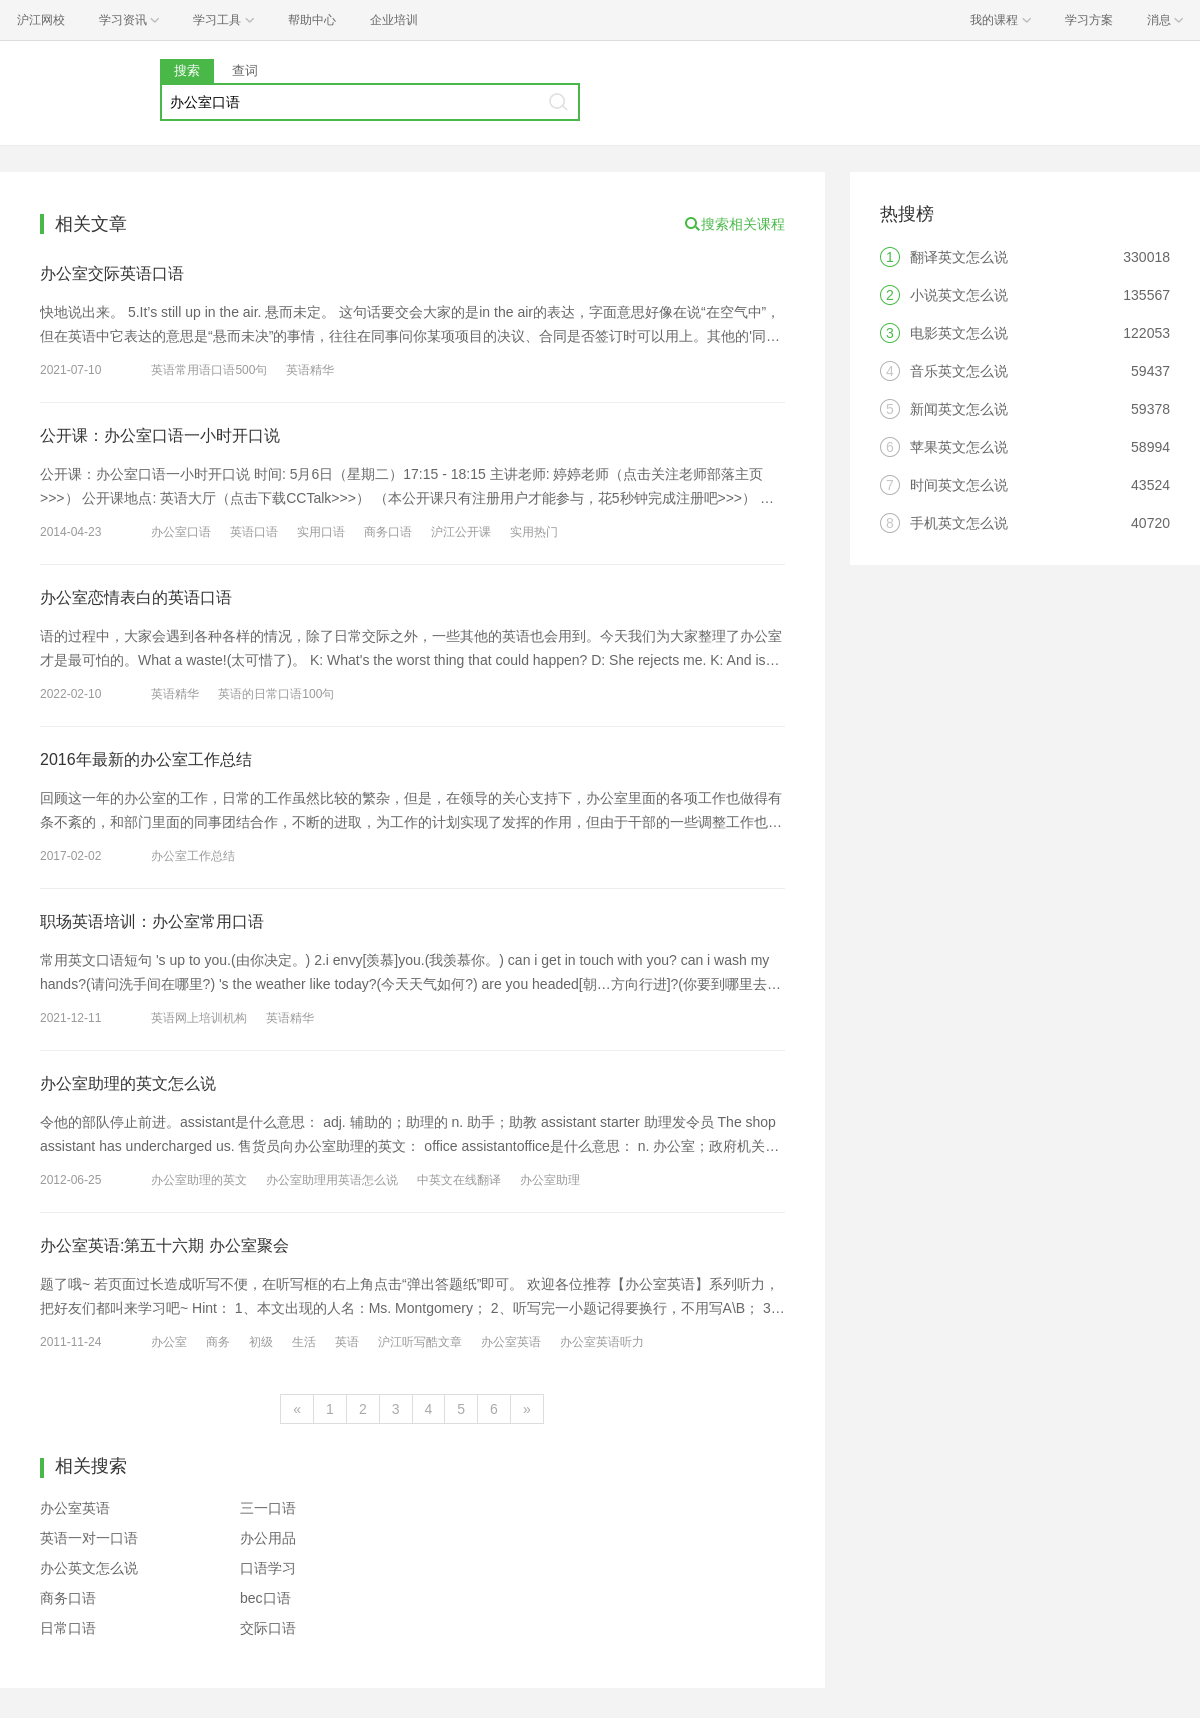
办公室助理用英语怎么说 (332, 1180)
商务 (218, 1342)
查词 (245, 70)
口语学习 (268, 1568)
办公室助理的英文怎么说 (128, 1083)
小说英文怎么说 (959, 295)
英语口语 (254, 532)
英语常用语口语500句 (209, 370)
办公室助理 (550, 1180)
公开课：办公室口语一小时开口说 (160, 435)
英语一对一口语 (89, 1538)
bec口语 (265, 1598)
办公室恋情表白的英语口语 (136, 597)
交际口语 (268, 1628)
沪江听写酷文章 (420, 1342)
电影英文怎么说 (959, 333)
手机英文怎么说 (959, 523)
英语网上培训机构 (199, 1018)
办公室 (169, 1342)
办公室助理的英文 (199, 1180)
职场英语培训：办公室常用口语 (152, 921)
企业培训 (394, 20)
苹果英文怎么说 (959, 447)
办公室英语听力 (602, 1342)
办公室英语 (511, 1342)
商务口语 (388, 532)
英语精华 (310, 370)
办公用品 (268, 1538)
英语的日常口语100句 (276, 694)
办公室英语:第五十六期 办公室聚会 (164, 1245)
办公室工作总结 (193, 856)
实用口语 (321, 532)
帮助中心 (312, 20)
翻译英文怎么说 (959, 257)
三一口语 (268, 1508)
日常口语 (68, 1628)
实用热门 (534, 532)
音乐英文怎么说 (959, 371)
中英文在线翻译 (459, 1180)
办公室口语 (181, 532)
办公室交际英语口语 (112, 273)
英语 (347, 1342)
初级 (261, 1342)
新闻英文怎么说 (959, 409)
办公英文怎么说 (89, 1568)
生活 (304, 1342)
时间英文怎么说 (959, 485)
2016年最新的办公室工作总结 (146, 759)
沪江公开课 (461, 532)
